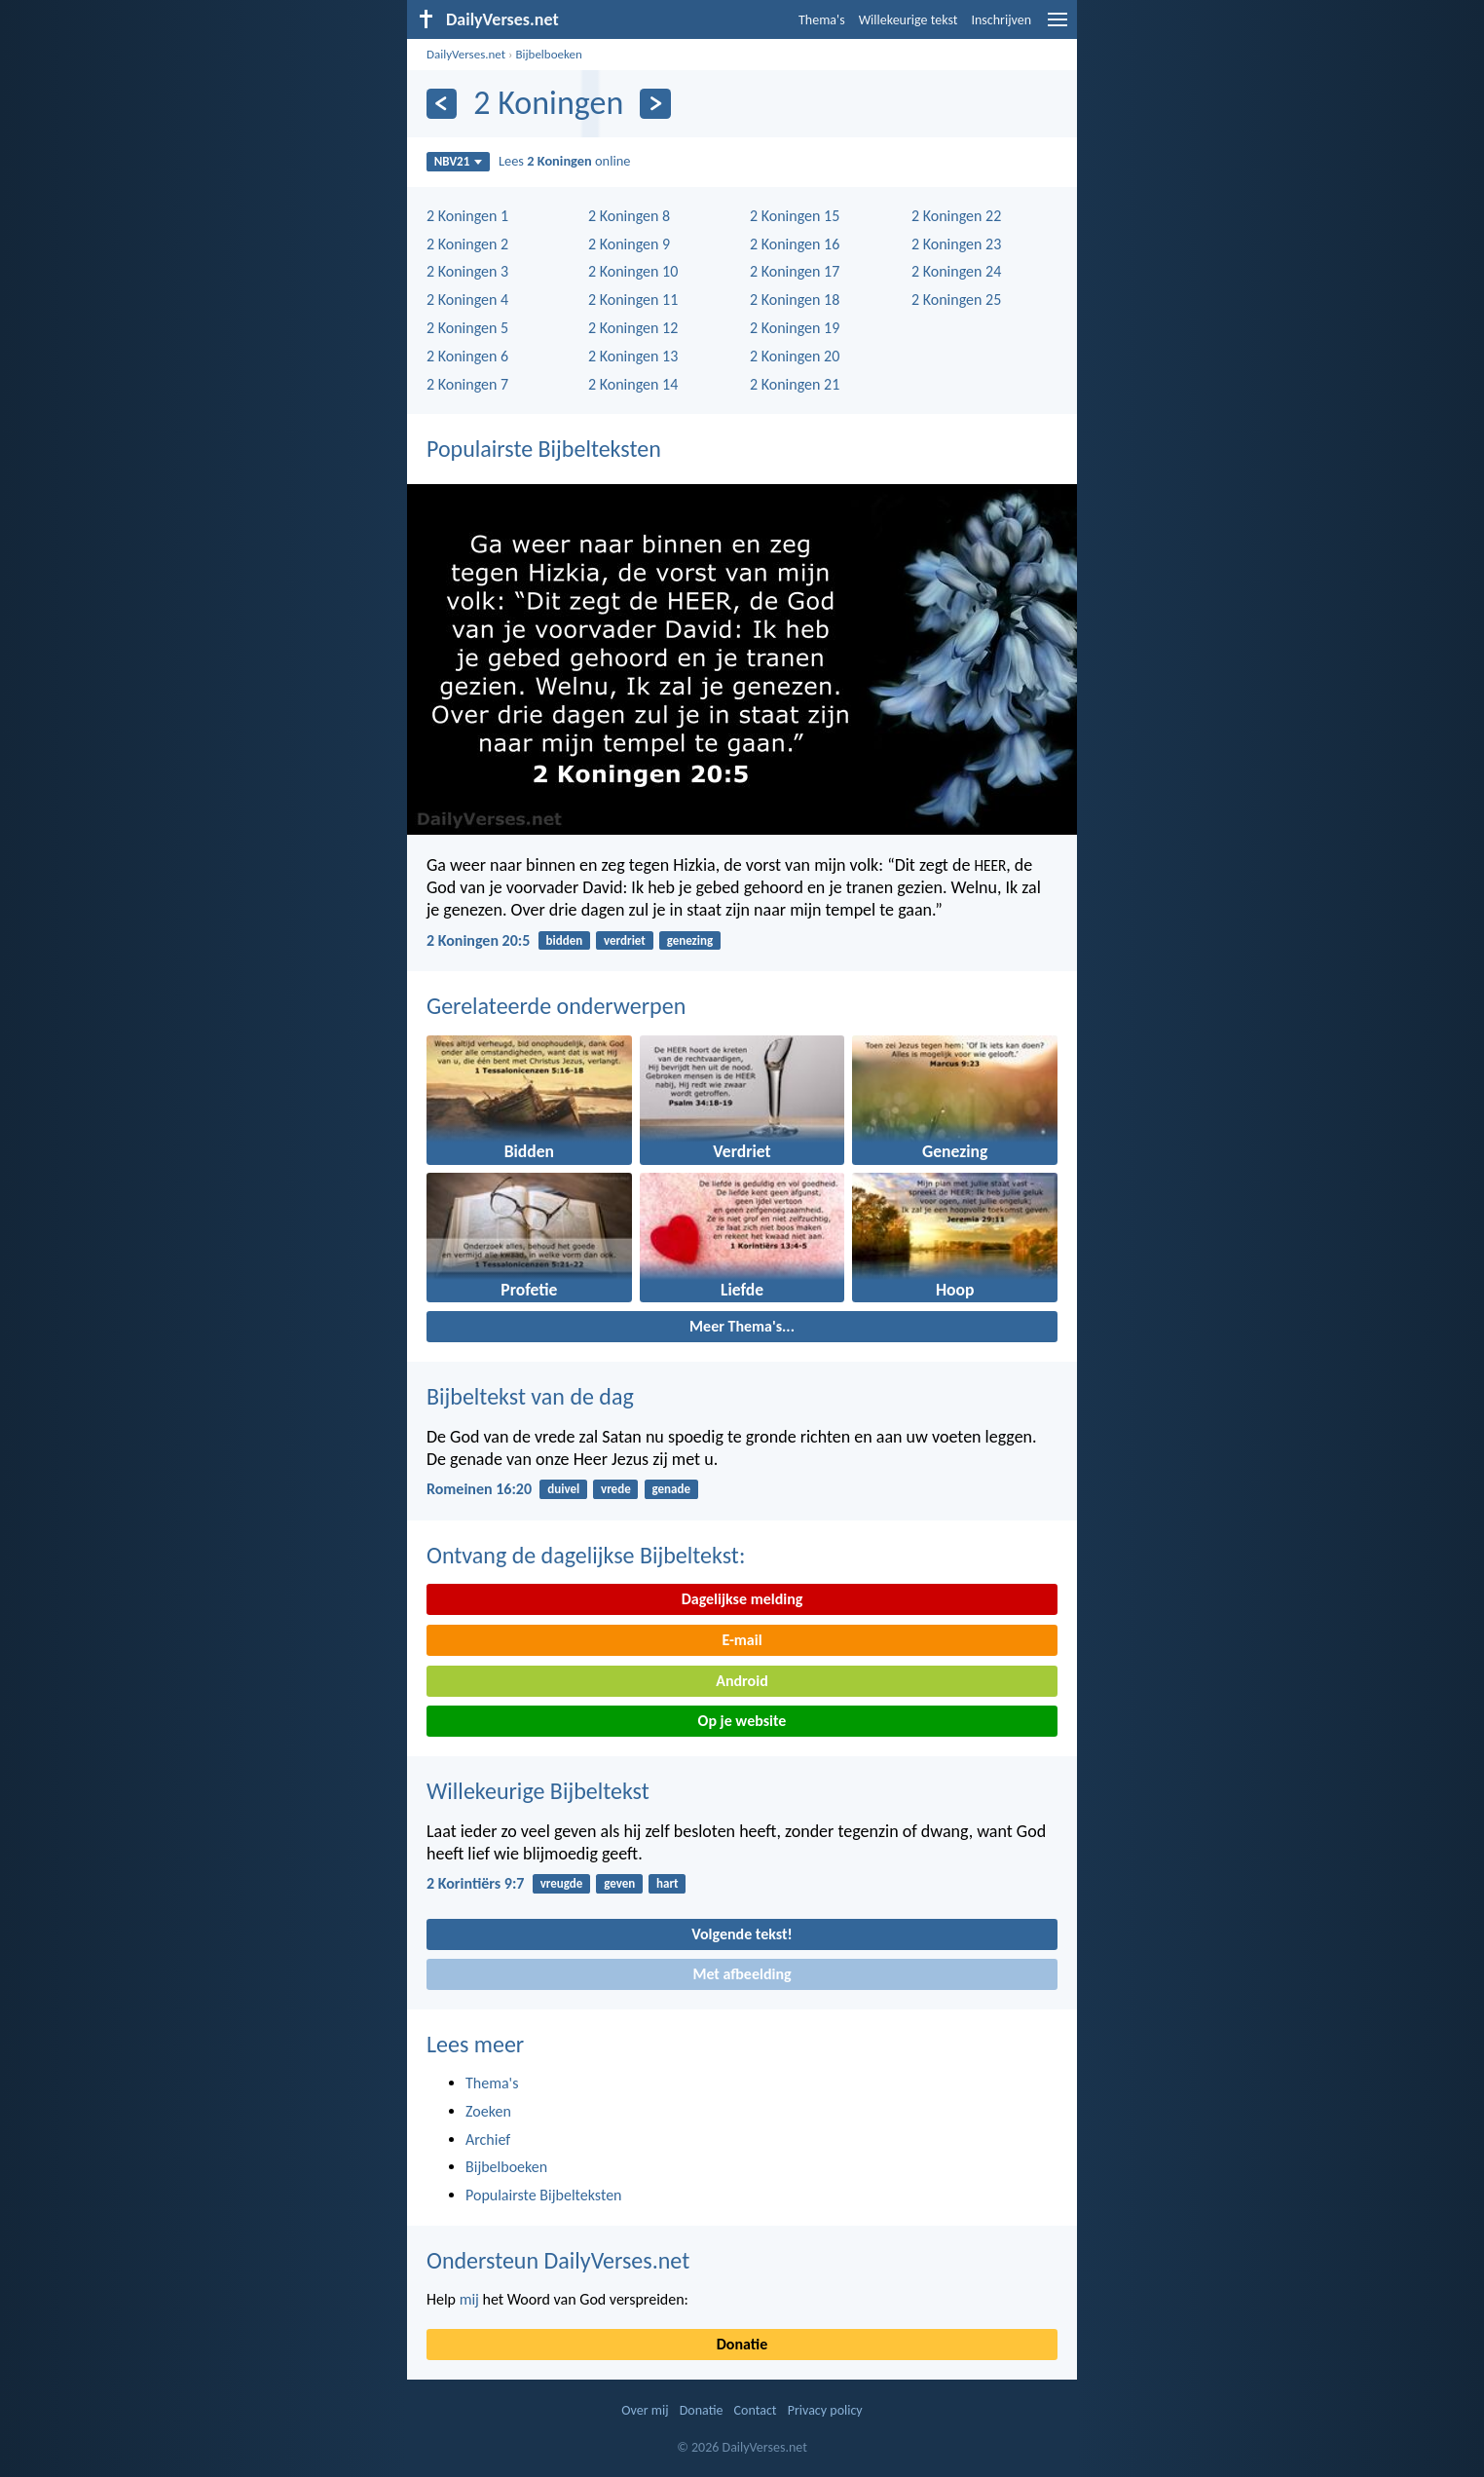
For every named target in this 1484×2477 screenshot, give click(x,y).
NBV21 (458, 161)
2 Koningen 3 (467, 271)
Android (741, 1680)
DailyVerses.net (466, 54)
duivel (563, 1489)
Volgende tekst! (741, 1934)
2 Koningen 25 (956, 299)
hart (667, 1883)
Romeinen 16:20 (479, 1489)
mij (469, 2299)
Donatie (742, 2344)
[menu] (1057, 27)
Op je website (742, 1720)
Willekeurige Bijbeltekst (538, 1791)
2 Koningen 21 (794, 384)
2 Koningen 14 (633, 384)
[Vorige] (442, 104)
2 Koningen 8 (629, 215)
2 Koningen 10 (633, 271)
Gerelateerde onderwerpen (556, 1006)
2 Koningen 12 (633, 328)
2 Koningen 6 (467, 356)
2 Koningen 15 (794, 215)
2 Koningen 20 (794, 356)
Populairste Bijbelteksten (544, 448)
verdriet (625, 940)
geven (619, 1883)
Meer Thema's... (742, 1326)
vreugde (561, 1883)
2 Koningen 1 (467, 215)
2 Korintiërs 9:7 (475, 1883)
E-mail (741, 1640)
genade (671, 1489)
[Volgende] (655, 104)
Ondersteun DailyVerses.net (558, 2260)
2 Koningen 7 (467, 384)
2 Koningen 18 (794, 299)
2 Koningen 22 (956, 215)
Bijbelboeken (548, 54)
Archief (487, 2139)
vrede (616, 1489)
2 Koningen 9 (629, 244)
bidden (564, 940)
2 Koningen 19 (794, 328)
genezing (690, 940)
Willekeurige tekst (908, 20)
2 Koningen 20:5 (478, 940)
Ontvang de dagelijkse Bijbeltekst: (586, 1555)
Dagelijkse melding (742, 1599)
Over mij (644, 2410)
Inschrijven (1001, 20)
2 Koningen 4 (467, 299)
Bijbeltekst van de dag (530, 1396)
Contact (755, 2410)
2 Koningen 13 (633, 356)
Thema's (821, 20)
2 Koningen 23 (956, 244)
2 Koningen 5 (467, 328)
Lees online (565, 160)
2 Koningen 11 (633, 299)
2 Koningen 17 (794, 271)
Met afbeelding (741, 1974)
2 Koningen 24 (956, 271)
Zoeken (488, 2111)
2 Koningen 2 (467, 244)
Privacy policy (825, 2410)
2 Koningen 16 (794, 244)
